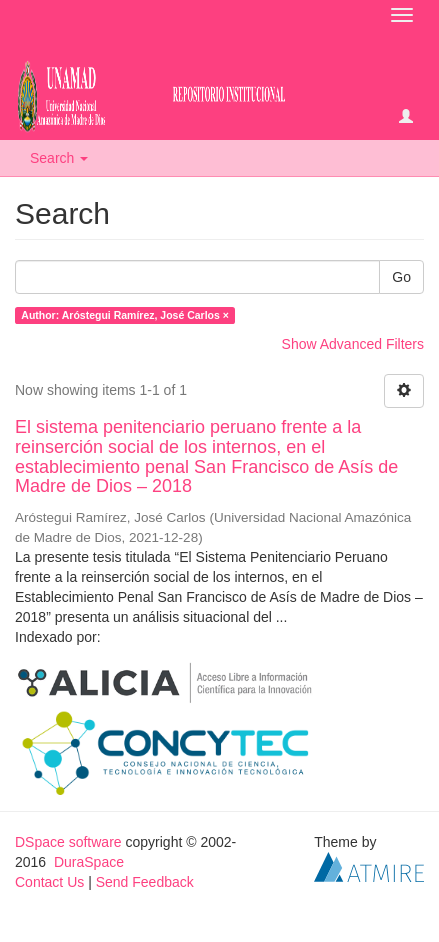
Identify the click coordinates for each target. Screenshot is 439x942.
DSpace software (68, 842)
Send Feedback (145, 882)
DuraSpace (89, 862)
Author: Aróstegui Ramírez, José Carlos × (125, 315)
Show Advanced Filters (353, 344)
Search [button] (59, 158)
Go (401, 277)
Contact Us (49, 882)
